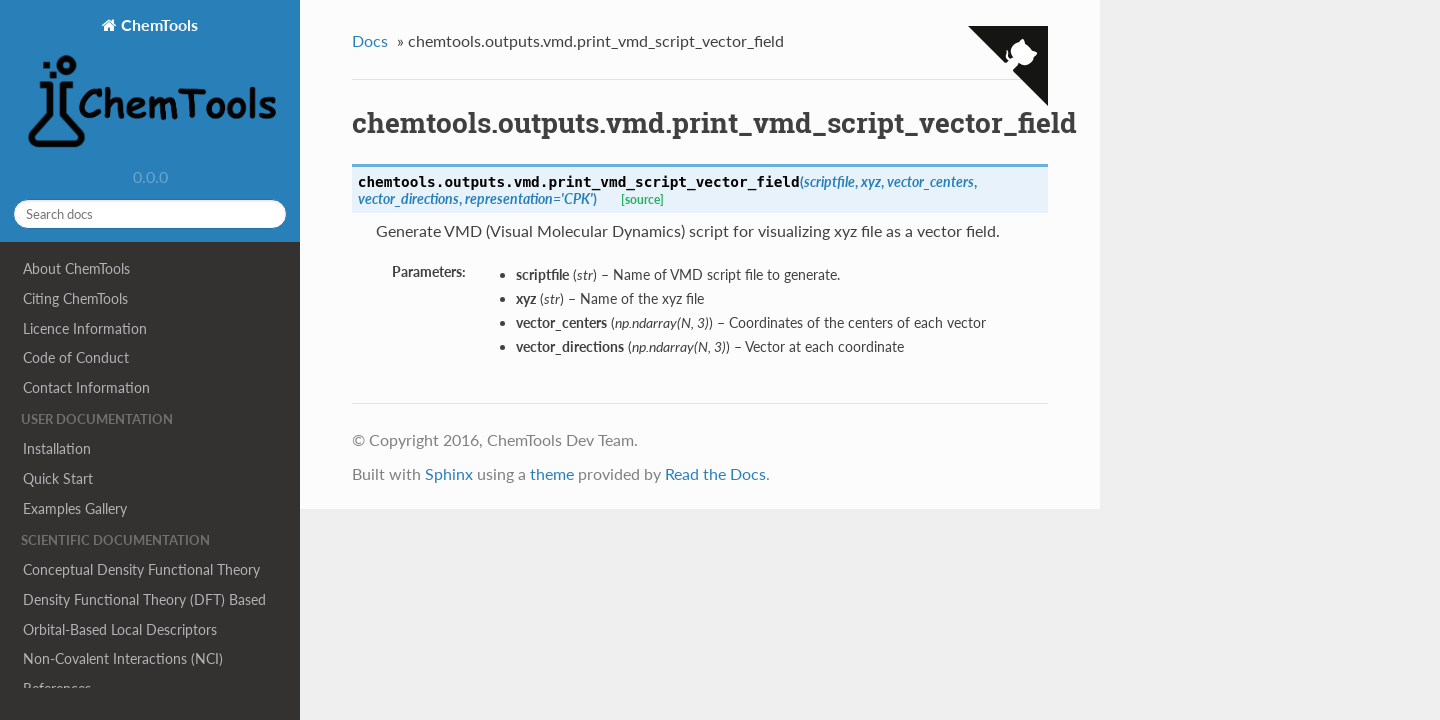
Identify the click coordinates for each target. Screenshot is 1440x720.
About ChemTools (76, 268)
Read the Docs (715, 473)
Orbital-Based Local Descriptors (120, 629)
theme (552, 473)
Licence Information (85, 328)
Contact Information (86, 387)
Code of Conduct (76, 357)
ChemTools (150, 85)
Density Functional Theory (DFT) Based (144, 599)
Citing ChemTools (75, 298)
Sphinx (449, 473)
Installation (57, 448)
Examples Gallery (75, 508)
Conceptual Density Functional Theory (141, 569)
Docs (370, 40)
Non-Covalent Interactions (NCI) (123, 658)
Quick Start (58, 478)
